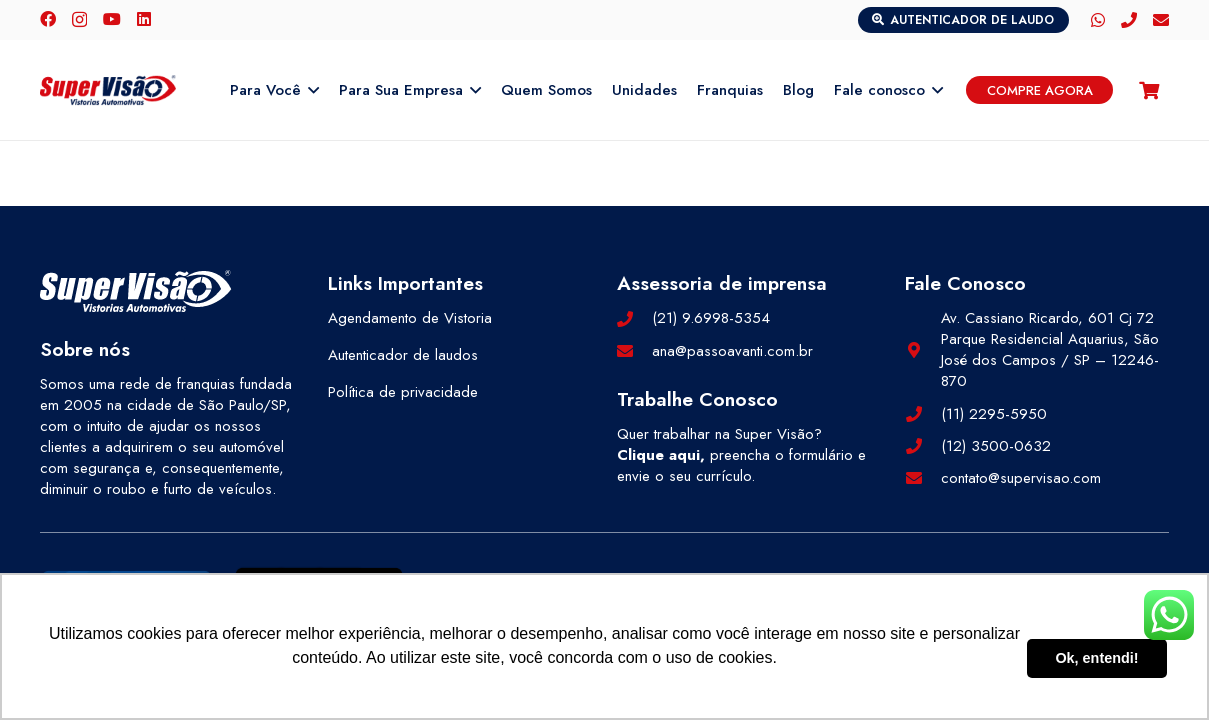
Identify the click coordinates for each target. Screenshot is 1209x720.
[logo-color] (108, 90)
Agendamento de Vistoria (410, 318)
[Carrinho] (1149, 90)
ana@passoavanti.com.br (732, 351)
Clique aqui (658, 455)
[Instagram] (79, 20)
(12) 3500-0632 (996, 446)
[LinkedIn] (144, 19)
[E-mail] (1161, 20)
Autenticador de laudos (403, 355)
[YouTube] (112, 19)
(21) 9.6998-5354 (711, 318)
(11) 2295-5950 (994, 414)
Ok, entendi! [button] (1096, 658)
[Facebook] (48, 19)
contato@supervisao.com (1021, 478)
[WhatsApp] (1098, 20)
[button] (310, 90)
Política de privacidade (403, 392)
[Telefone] (1129, 20)
